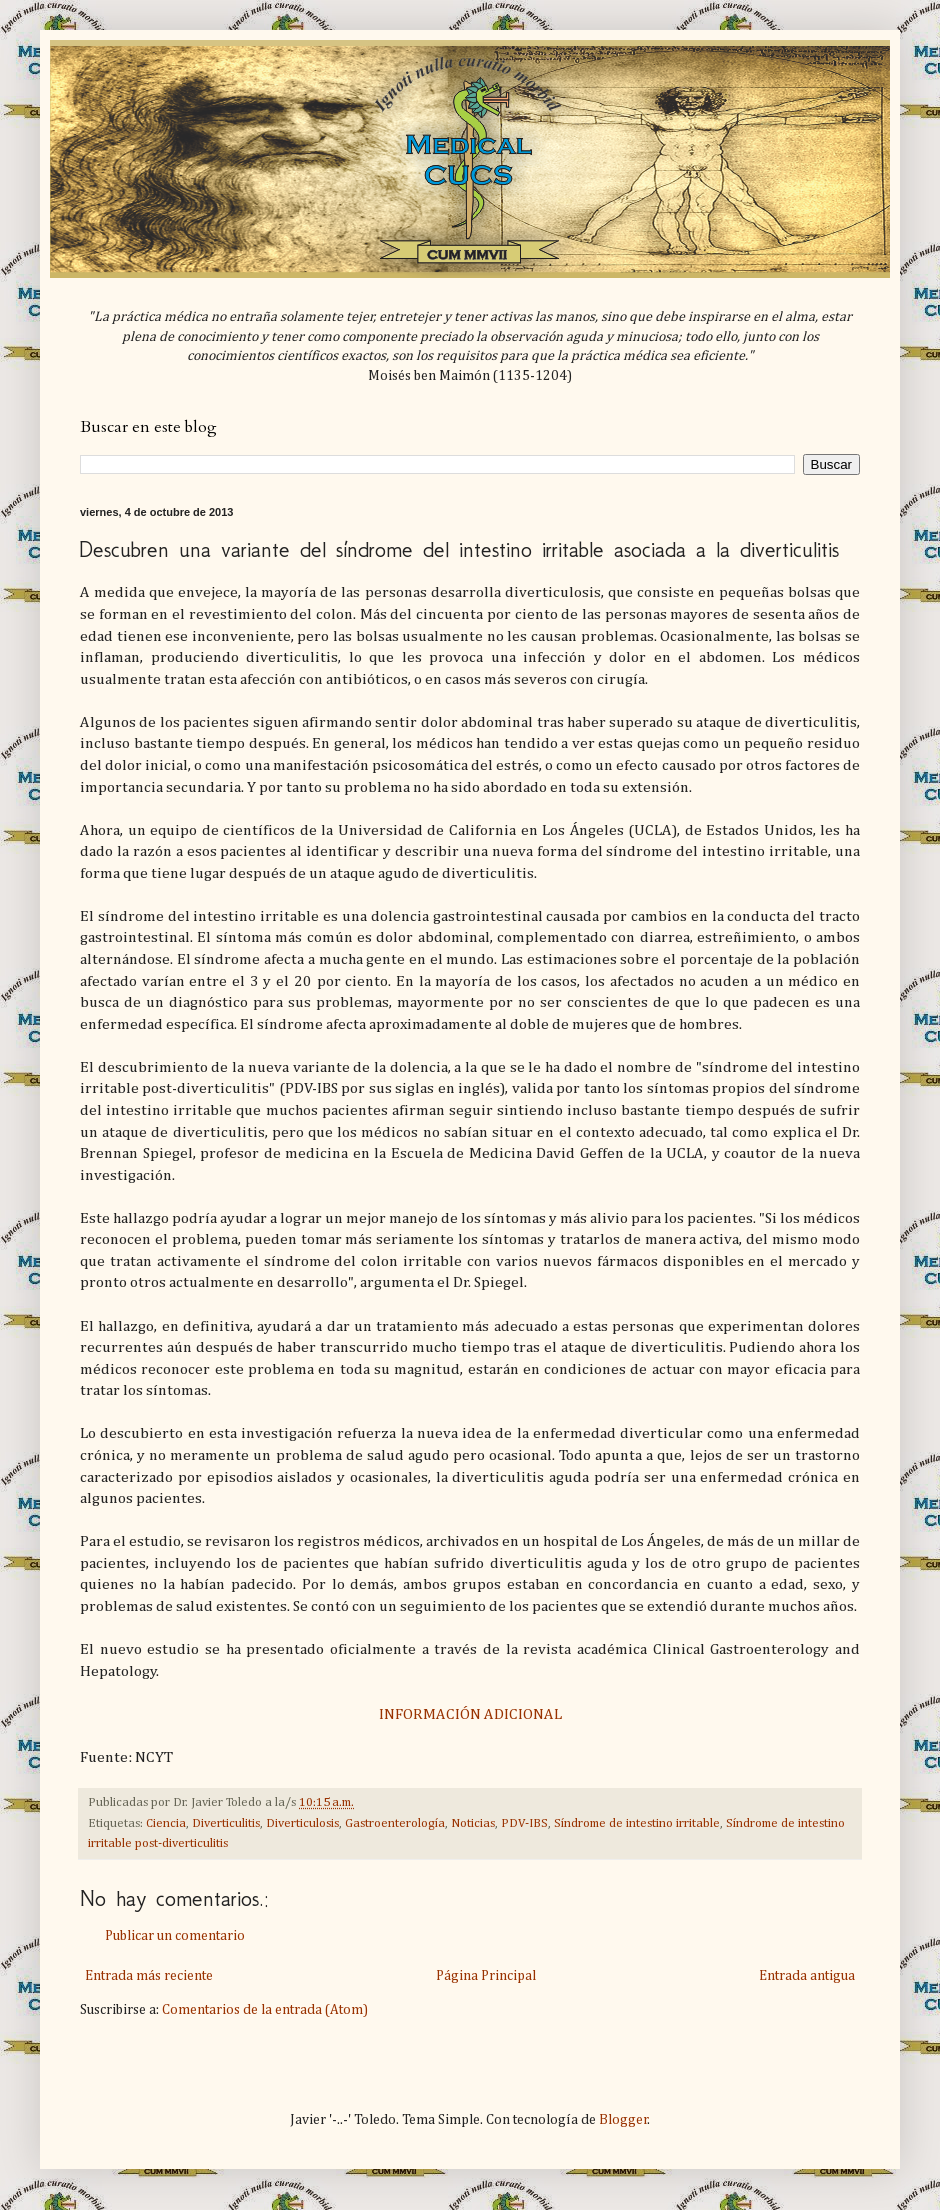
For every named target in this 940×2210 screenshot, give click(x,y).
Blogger (623, 2120)
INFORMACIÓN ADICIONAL (470, 1714)
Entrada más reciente (149, 1976)
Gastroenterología (395, 1823)
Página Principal (486, 1976)
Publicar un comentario (175, 1936)
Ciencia (166, 1823)
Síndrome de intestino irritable (637, 1823)
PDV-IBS (524, 1823)
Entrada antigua (807, 1976)
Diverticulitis (226, 1823)
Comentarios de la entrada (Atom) (265, 2010)
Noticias (473, 1823)
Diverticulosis (302, 1823)
